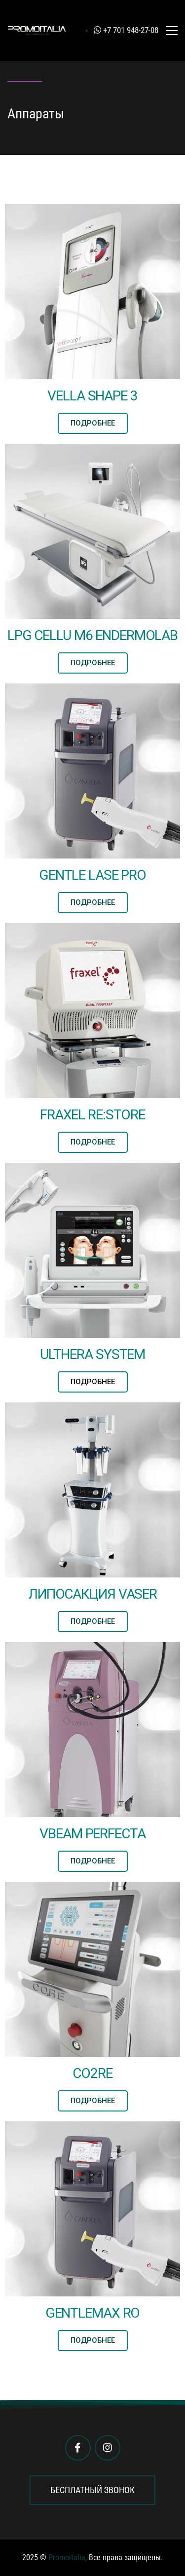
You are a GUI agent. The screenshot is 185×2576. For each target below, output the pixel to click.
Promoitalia (66, 2557)
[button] (93, 423)
